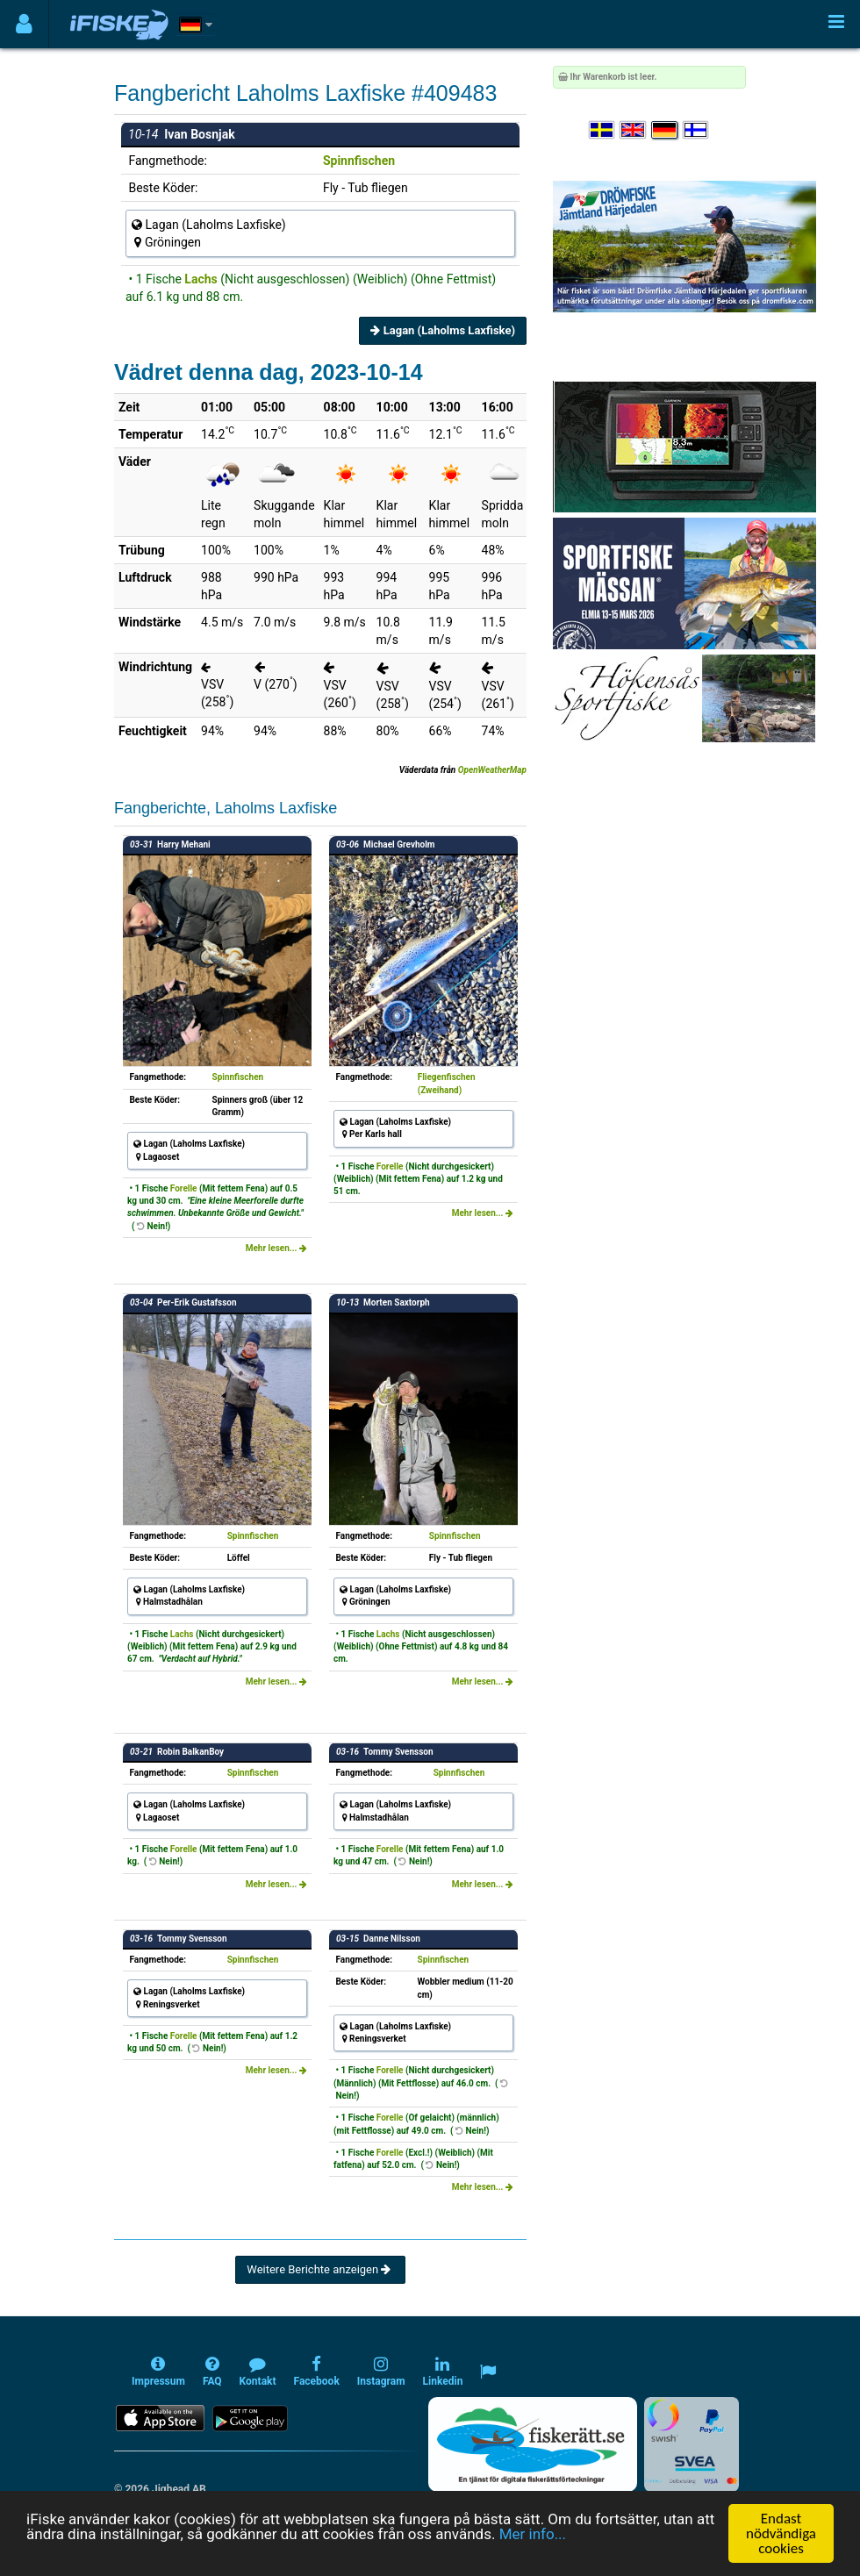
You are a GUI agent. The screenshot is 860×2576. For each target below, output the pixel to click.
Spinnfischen (359, 161)
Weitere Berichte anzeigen (320, 2269)
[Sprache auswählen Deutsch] (665, 130)
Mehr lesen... (276, 1248)
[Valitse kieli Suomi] (697, 130)
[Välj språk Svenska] (603, 130)
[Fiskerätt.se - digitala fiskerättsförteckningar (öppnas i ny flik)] (532, 2444)
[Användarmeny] (24, 24)
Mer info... (532, 2534)
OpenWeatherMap (492, 770)
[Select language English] (633, 130)
